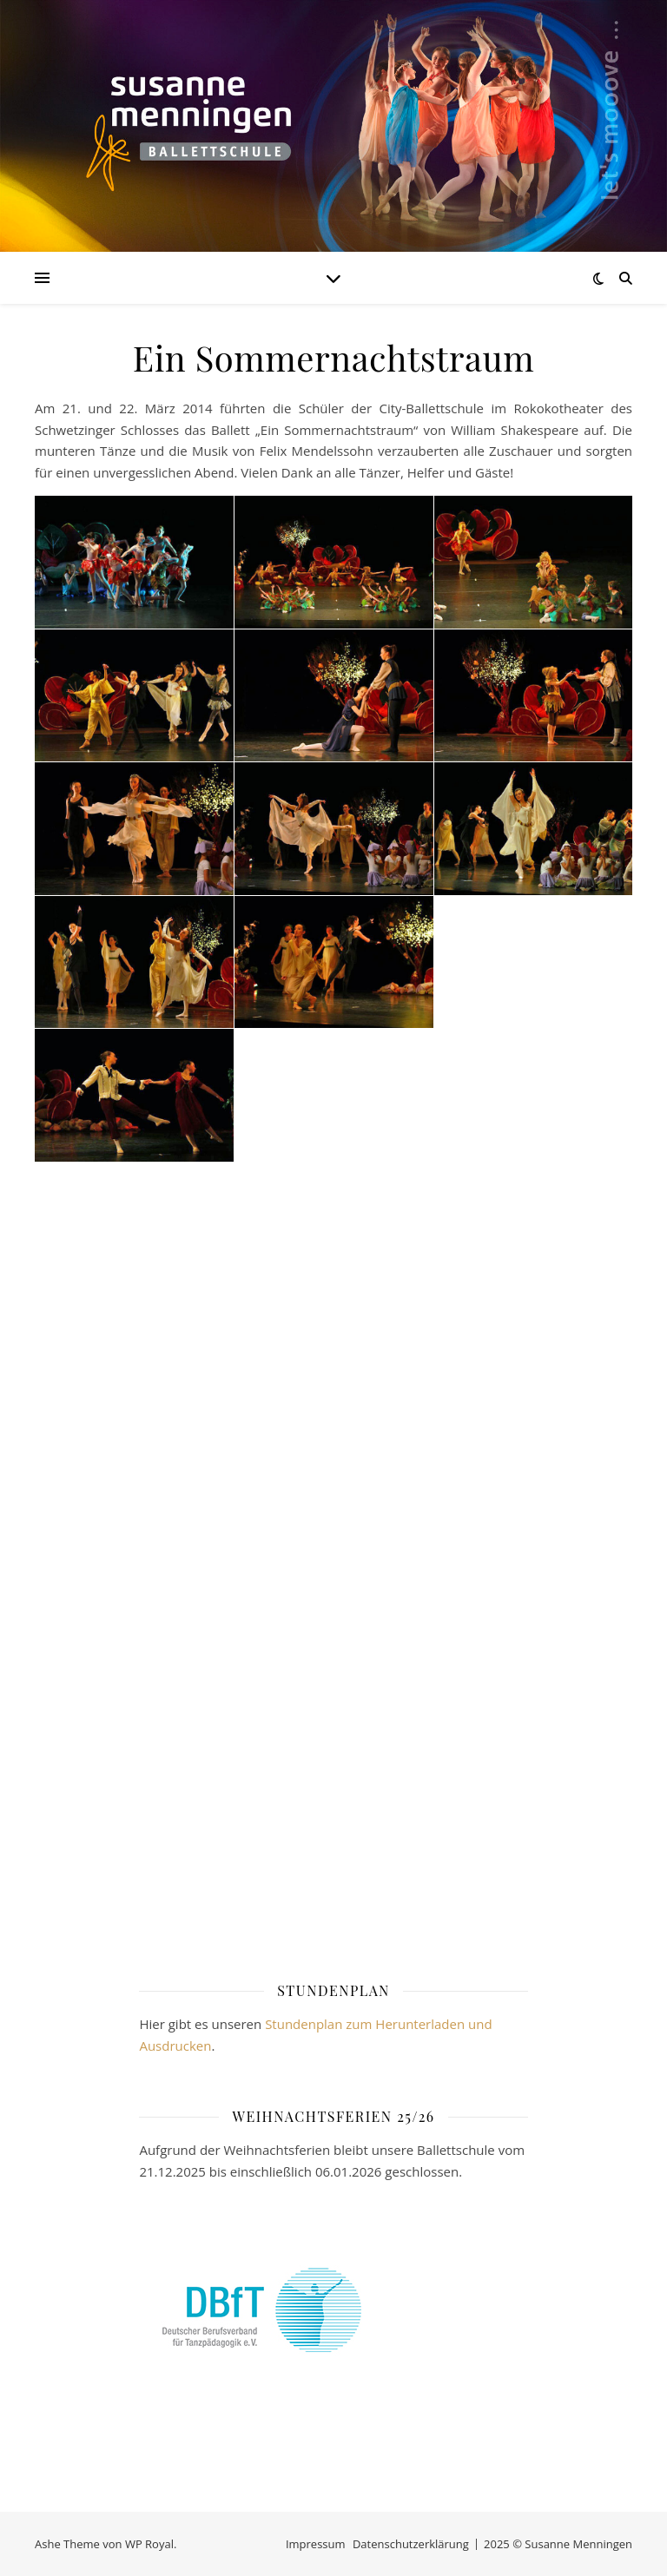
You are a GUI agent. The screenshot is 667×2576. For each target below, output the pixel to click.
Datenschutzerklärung (411, 2544)
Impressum (316, 2544)
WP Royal (149, 2544)
